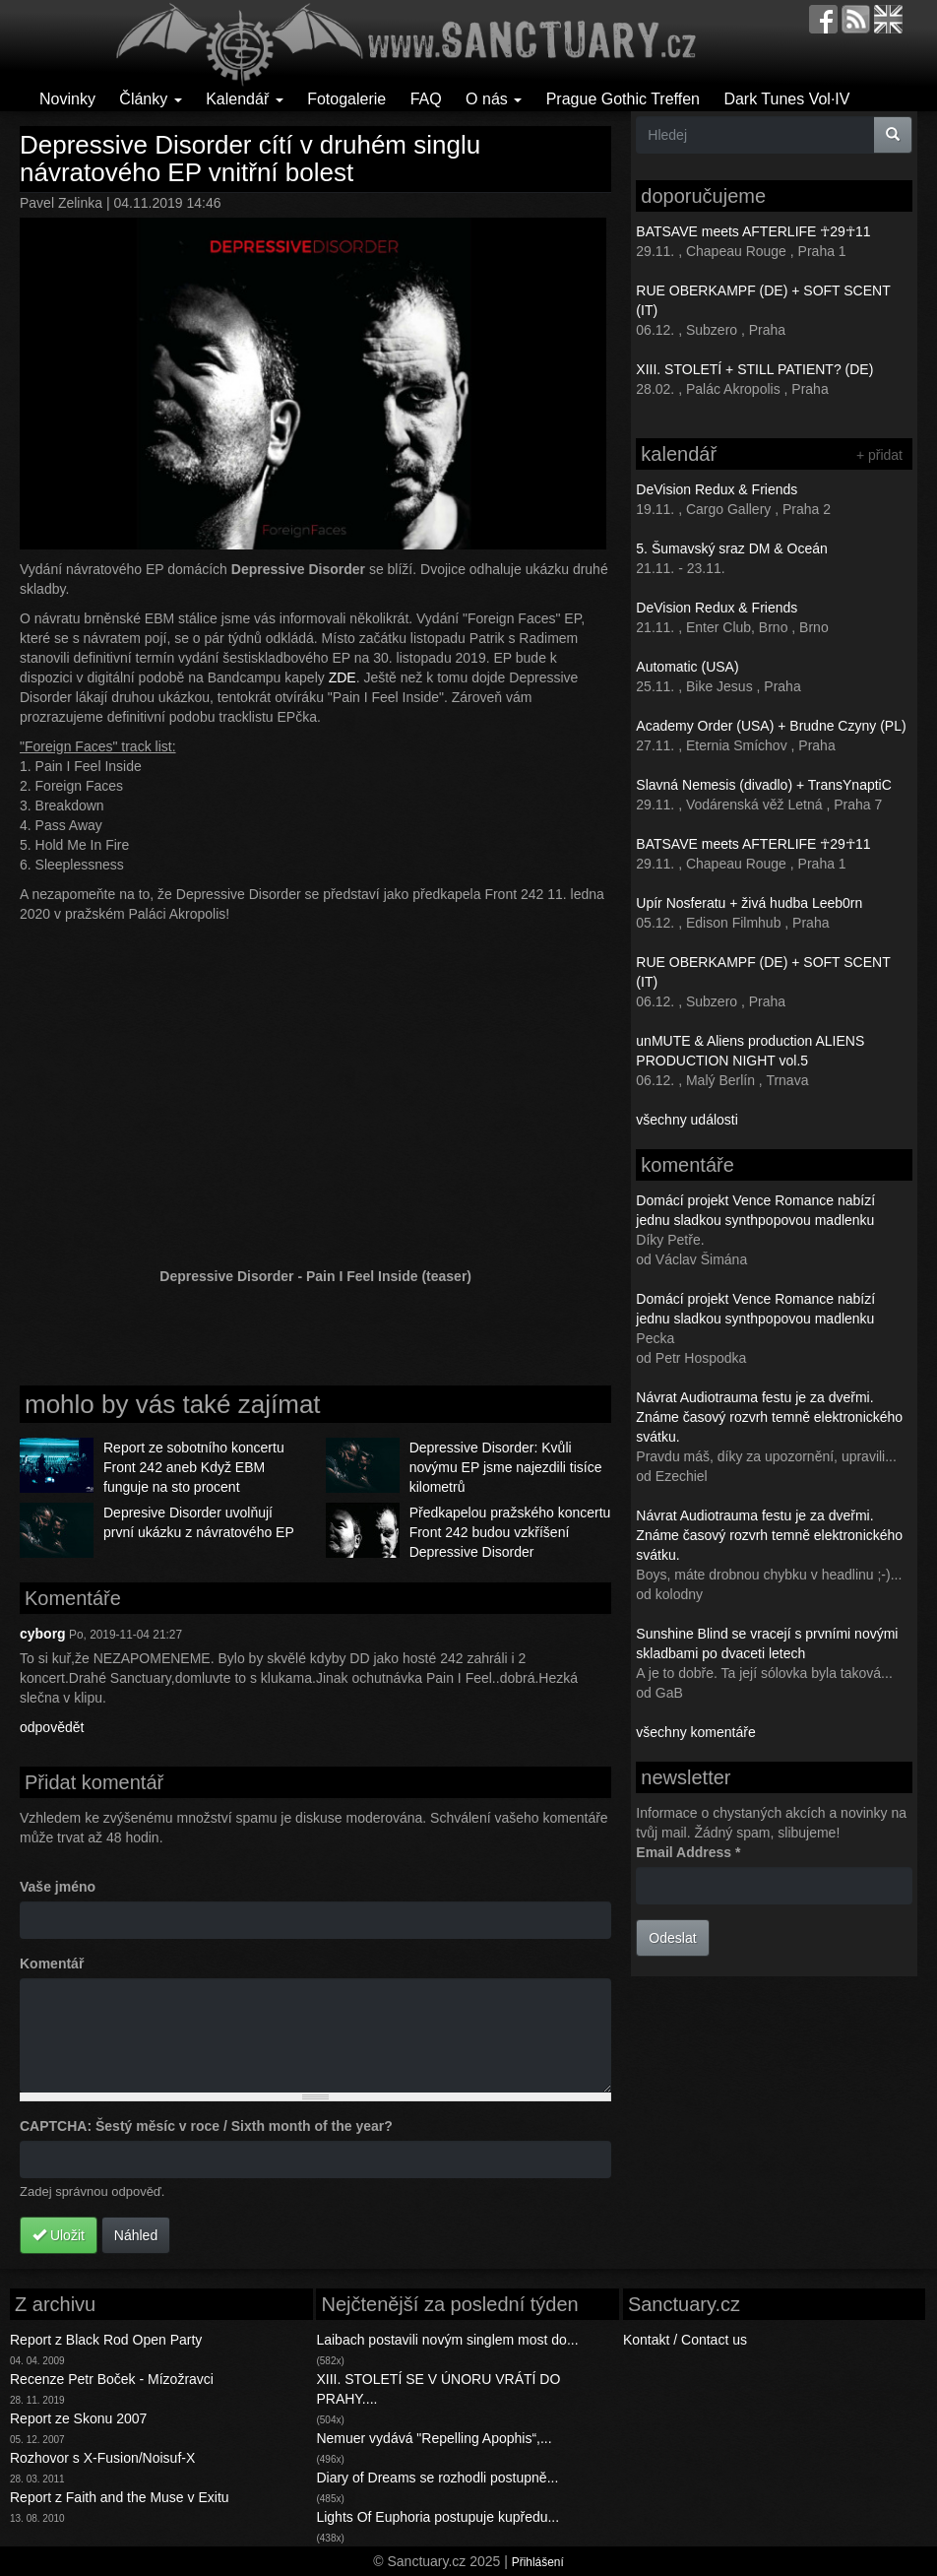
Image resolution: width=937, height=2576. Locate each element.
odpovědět (52, 1727)
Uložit (58, 2235)
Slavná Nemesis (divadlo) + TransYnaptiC (764, 785)
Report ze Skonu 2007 (78, 2418)
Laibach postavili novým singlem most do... (447, 2340)
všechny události (687, 1119)
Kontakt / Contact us (685, 2340)
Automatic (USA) (687, 667)
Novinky (67, 99)
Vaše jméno (57, 1887)
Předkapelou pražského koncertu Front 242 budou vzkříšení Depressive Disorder (510, 1532)
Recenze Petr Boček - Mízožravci (112, 2379)
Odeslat (672, 1938)
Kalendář (244, 99)
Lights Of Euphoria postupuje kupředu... (437, 2517)
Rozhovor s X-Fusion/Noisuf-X (102, 2458)
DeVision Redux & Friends (716, 489)
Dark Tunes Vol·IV (786, 99)
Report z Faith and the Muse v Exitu (119, 2497)
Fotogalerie (346, 99)
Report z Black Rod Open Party (106, 2340)
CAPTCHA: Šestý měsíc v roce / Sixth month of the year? (206, 2126)
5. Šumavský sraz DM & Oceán (732, 548)
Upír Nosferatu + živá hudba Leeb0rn (749, 903)
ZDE (342, 677)
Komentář (52, 1963)
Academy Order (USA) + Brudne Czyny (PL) (771, 726)
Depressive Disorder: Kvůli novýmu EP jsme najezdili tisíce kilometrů (505, 1467)
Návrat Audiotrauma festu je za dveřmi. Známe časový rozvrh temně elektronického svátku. (769, 1417)
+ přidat (879, 455)
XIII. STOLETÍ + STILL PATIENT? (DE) (754, 369)
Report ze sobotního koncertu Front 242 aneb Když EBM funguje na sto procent (193, 1467)
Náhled (135, 2235)
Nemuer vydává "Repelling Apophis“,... (433, 2438)
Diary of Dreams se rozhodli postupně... (437, 2477)
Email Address (688, 1852)
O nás (494, 99)
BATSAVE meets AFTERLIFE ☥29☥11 (753, 231)
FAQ (426, 99)
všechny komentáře (695, 1732)
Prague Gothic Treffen (623, 99)
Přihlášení (538, 2562)
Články (150, 99)
